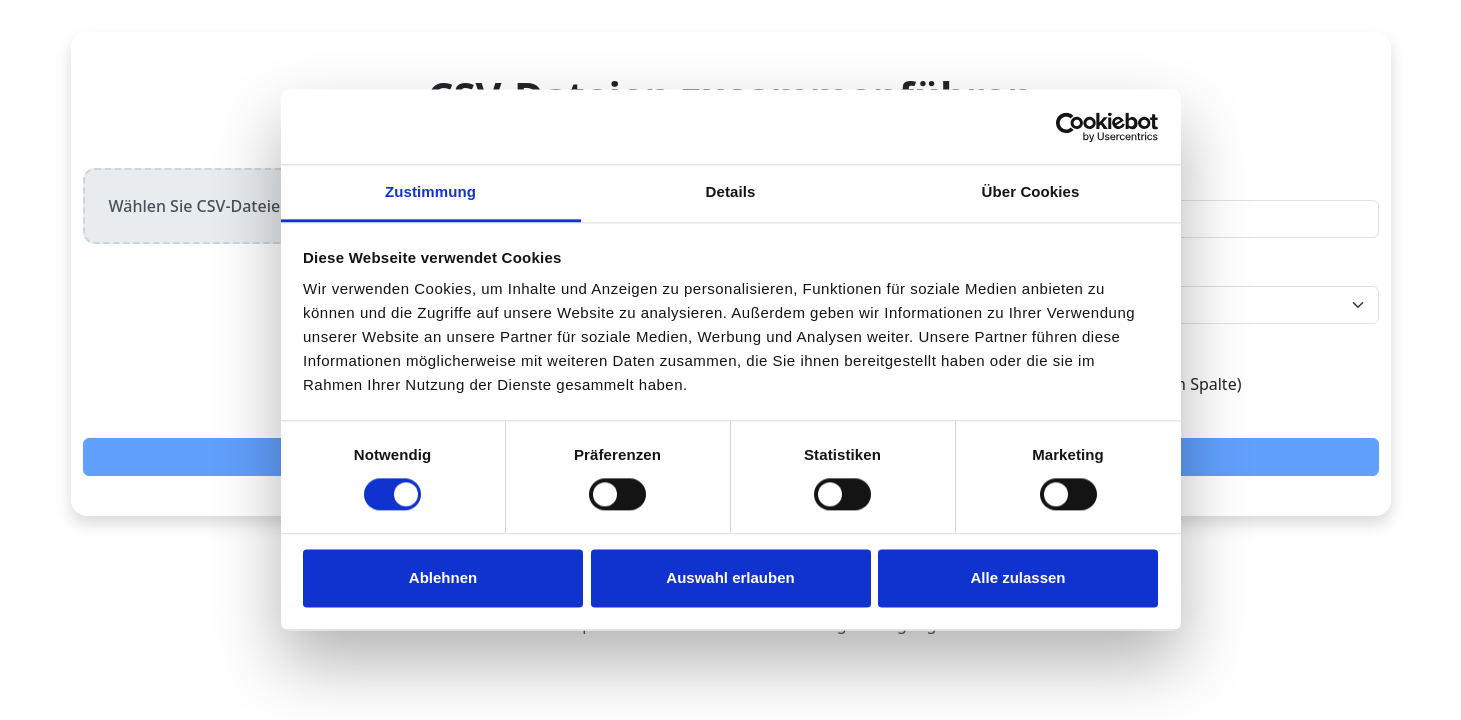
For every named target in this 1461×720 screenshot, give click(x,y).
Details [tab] (731, 191)
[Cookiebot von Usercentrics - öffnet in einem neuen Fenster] (1070, 127)
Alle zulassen (1017, 577)
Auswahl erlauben (730, 577)
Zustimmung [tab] (430, 191)
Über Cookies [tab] (1031, 191)
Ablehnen (443, 577)
